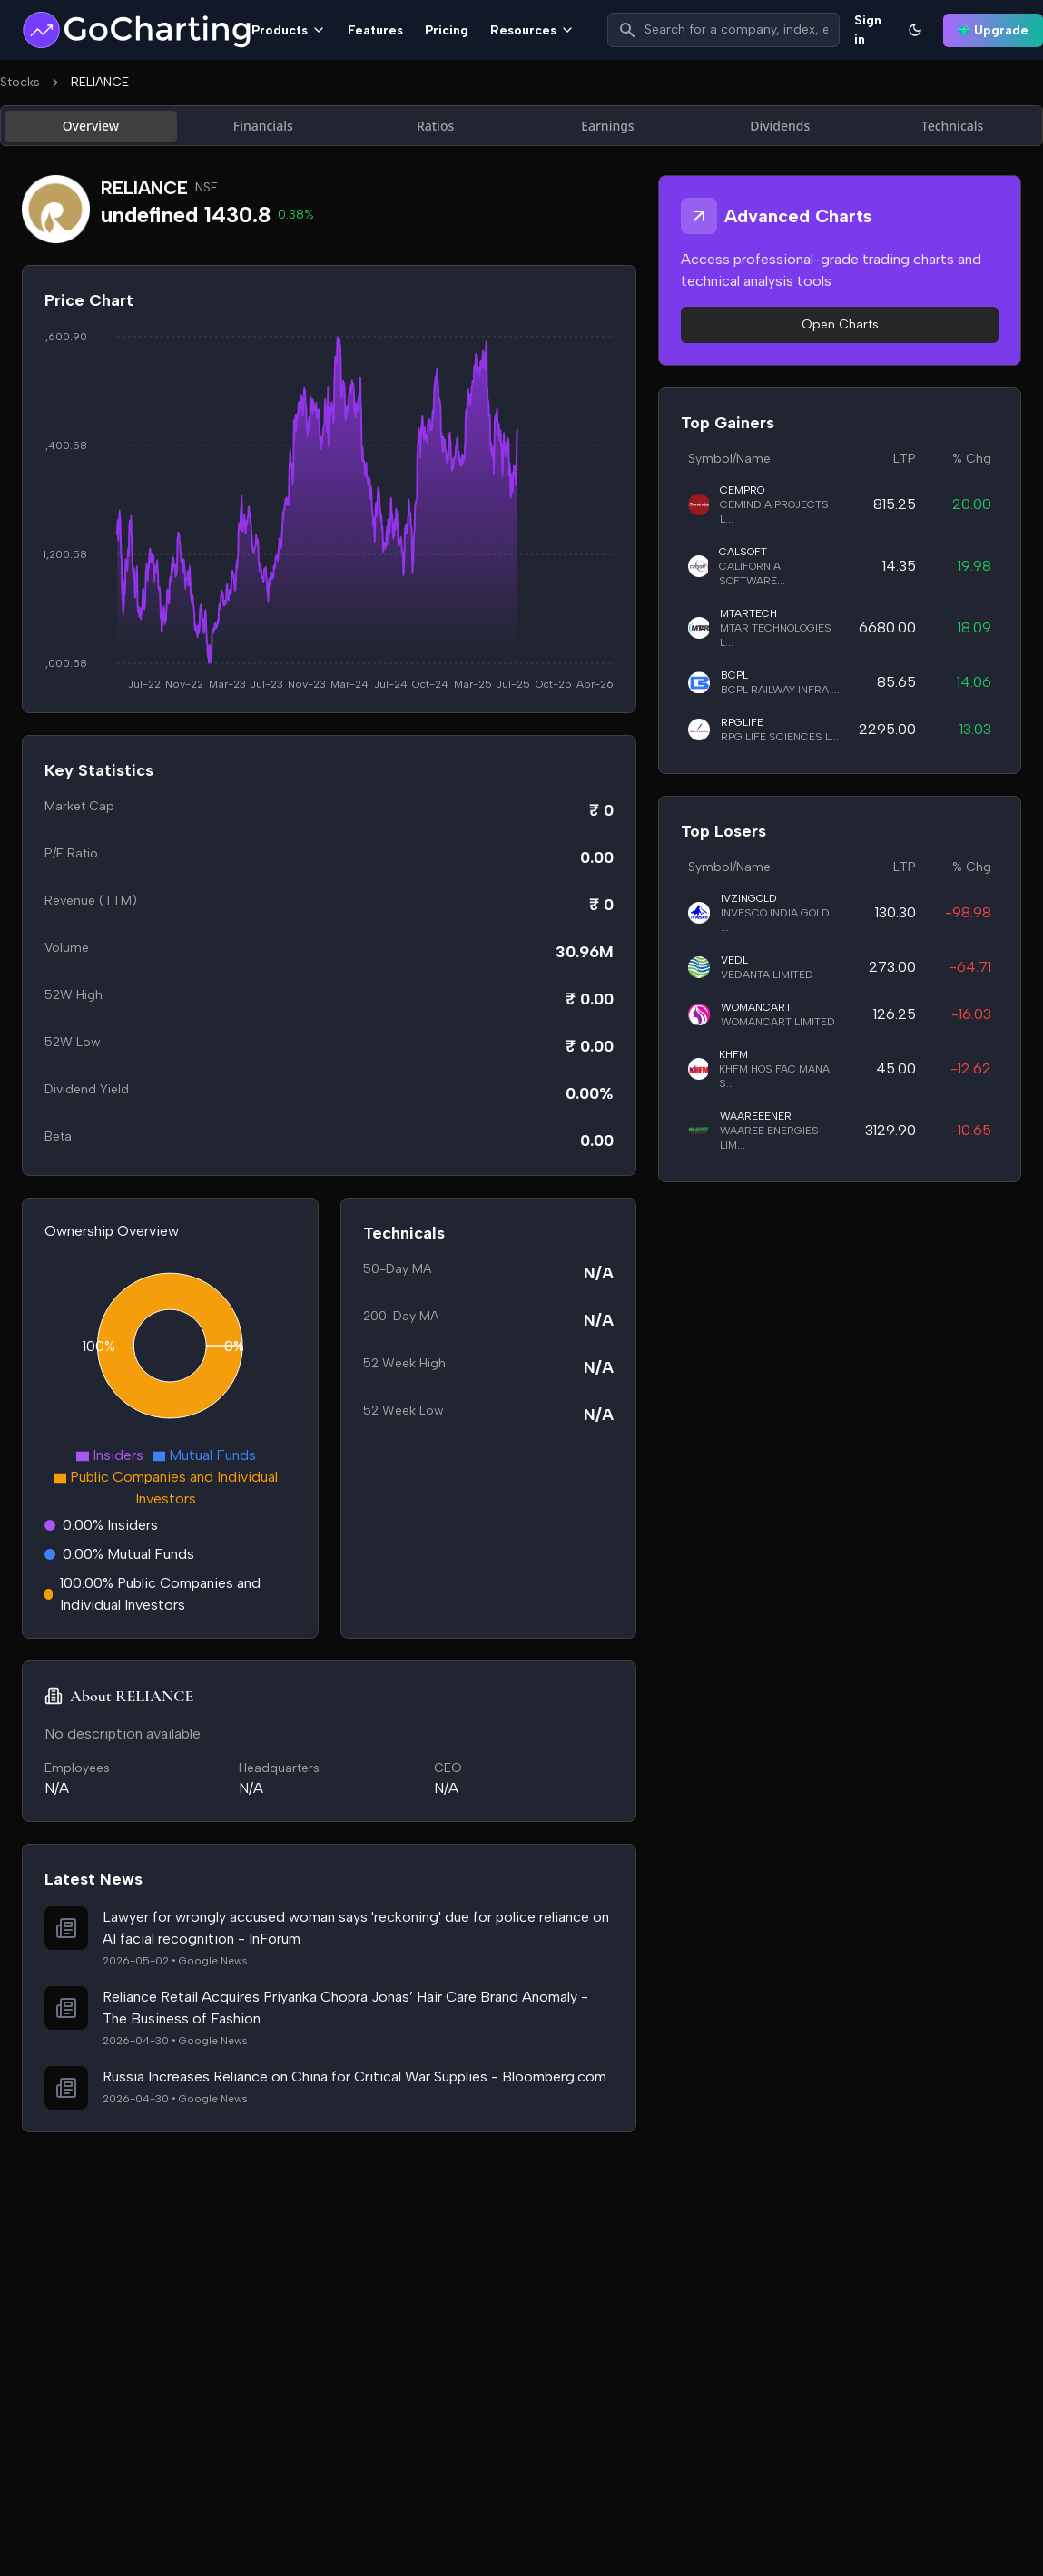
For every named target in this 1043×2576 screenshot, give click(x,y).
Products (288, 30)
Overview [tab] (91, 125)
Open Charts (840, 324)
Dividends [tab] (780, 125)
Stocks (20, 82)
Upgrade (993, 30)
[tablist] (521, 125)
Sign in (867, 30)
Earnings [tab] (608, 125)
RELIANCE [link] (100, 82)
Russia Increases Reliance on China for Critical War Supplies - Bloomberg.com (354, 2076)
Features (375, 30)
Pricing (446, 30)
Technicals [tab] (952, 125)
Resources (532, 30)
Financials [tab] (263, 125)
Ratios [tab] (435, 125)
